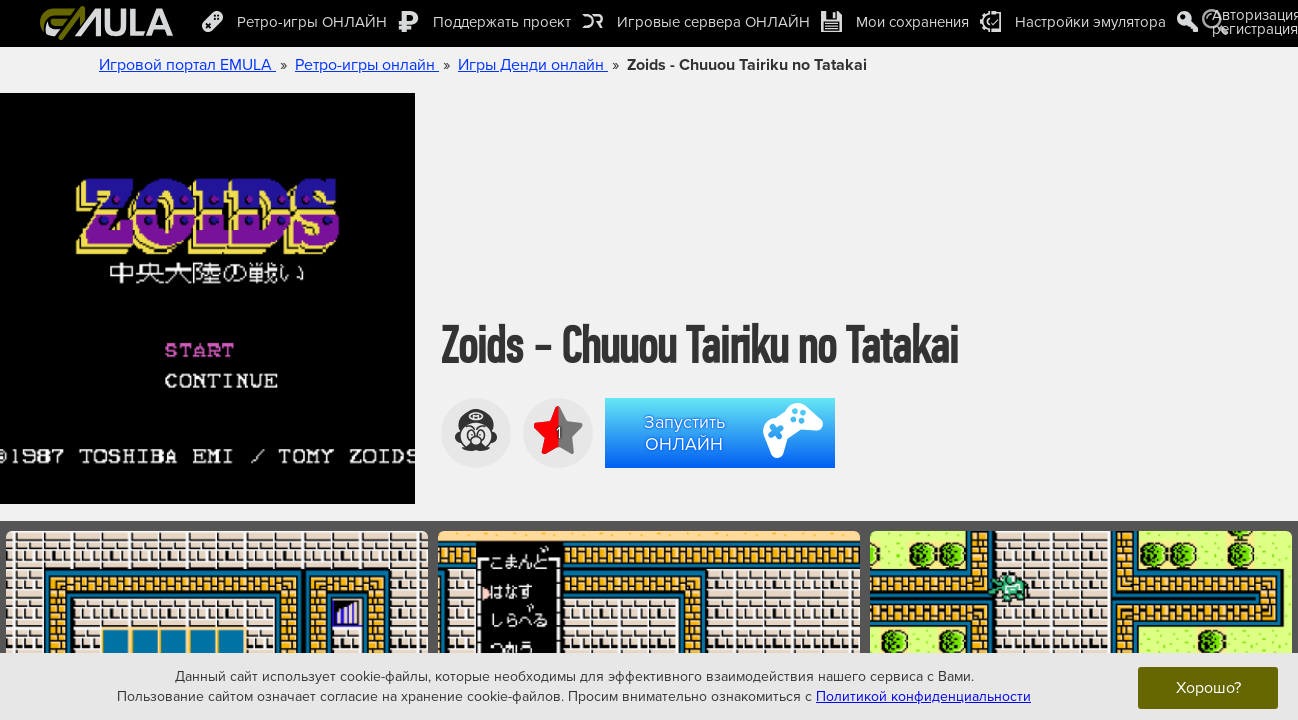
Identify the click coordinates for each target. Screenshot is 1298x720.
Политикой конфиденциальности (923, 695)
